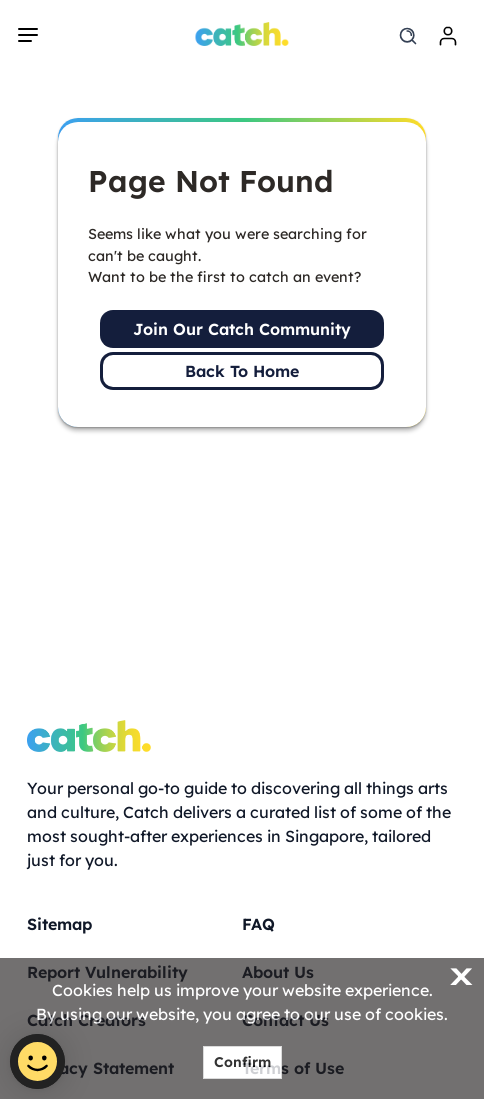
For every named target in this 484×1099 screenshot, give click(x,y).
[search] (408, 36)
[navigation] (28, 35)
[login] (448, 36)
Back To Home (242, 371)
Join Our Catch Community (242, 329)
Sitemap (59, 924)
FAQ (258, 924)
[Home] (242, 34)
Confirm (242, 1062)
